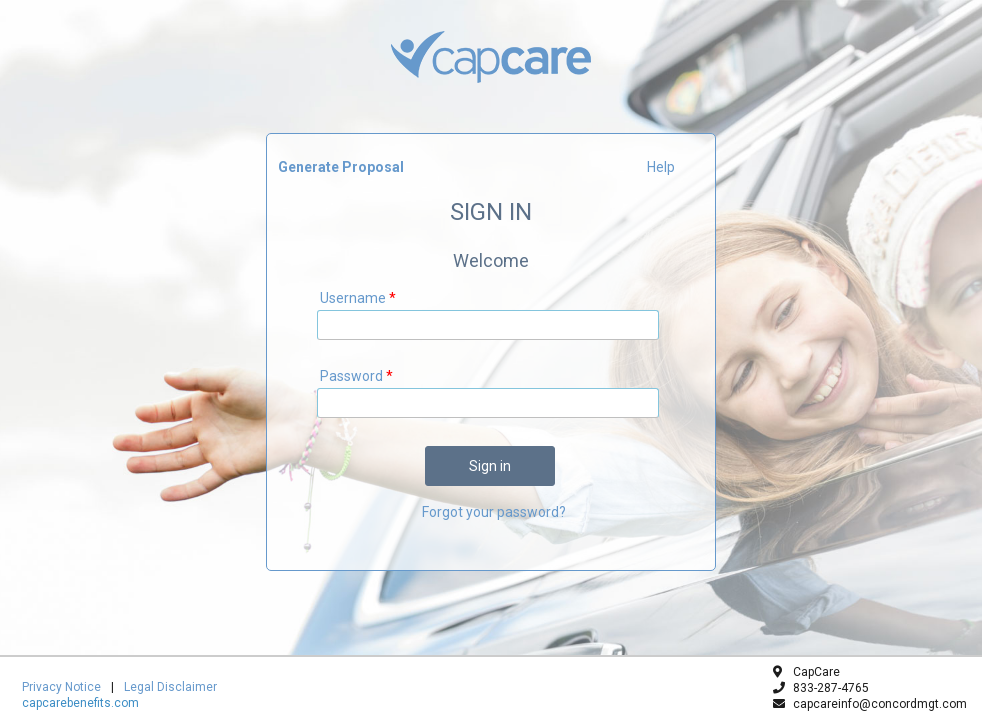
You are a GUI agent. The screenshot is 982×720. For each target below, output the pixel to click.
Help (661, 167)
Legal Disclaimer (170, 687)
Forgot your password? (494, 512)
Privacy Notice (61, 687)
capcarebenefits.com (80, 703)
